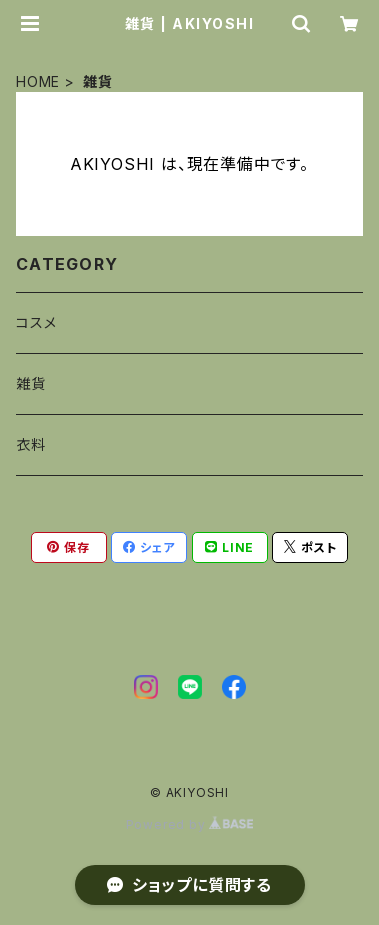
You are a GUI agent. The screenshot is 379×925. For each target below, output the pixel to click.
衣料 (31, 444)
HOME (38, 81)
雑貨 (31, 383)
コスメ (36, 322)
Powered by (190, 824)
